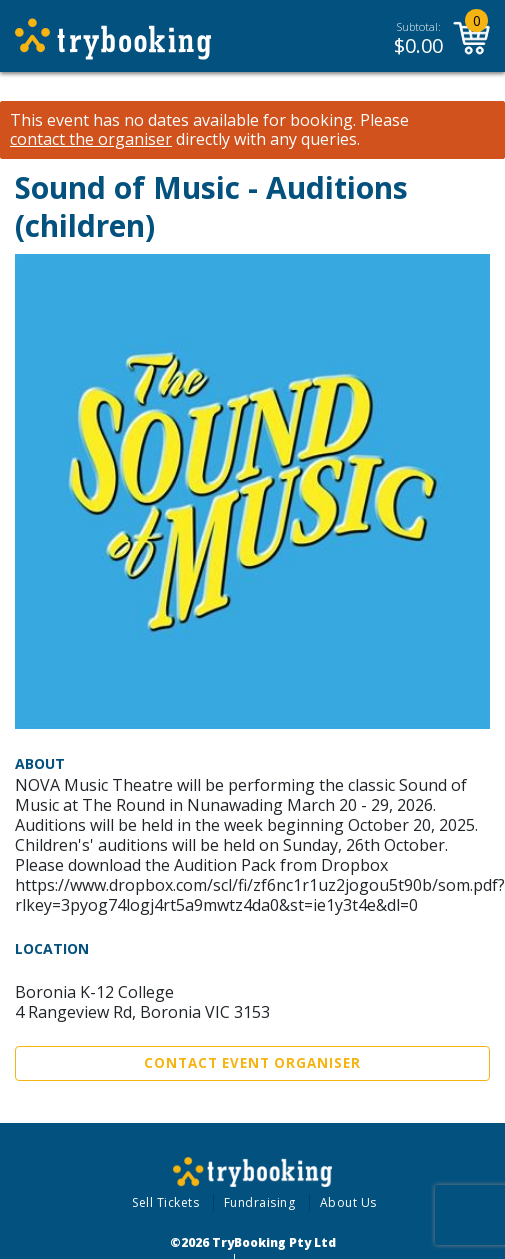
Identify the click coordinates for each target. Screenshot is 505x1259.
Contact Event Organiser (252, 1063)
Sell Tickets (165, 1202)
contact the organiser (91, 139)
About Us (348, 1202)
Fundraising (260, 1202)
